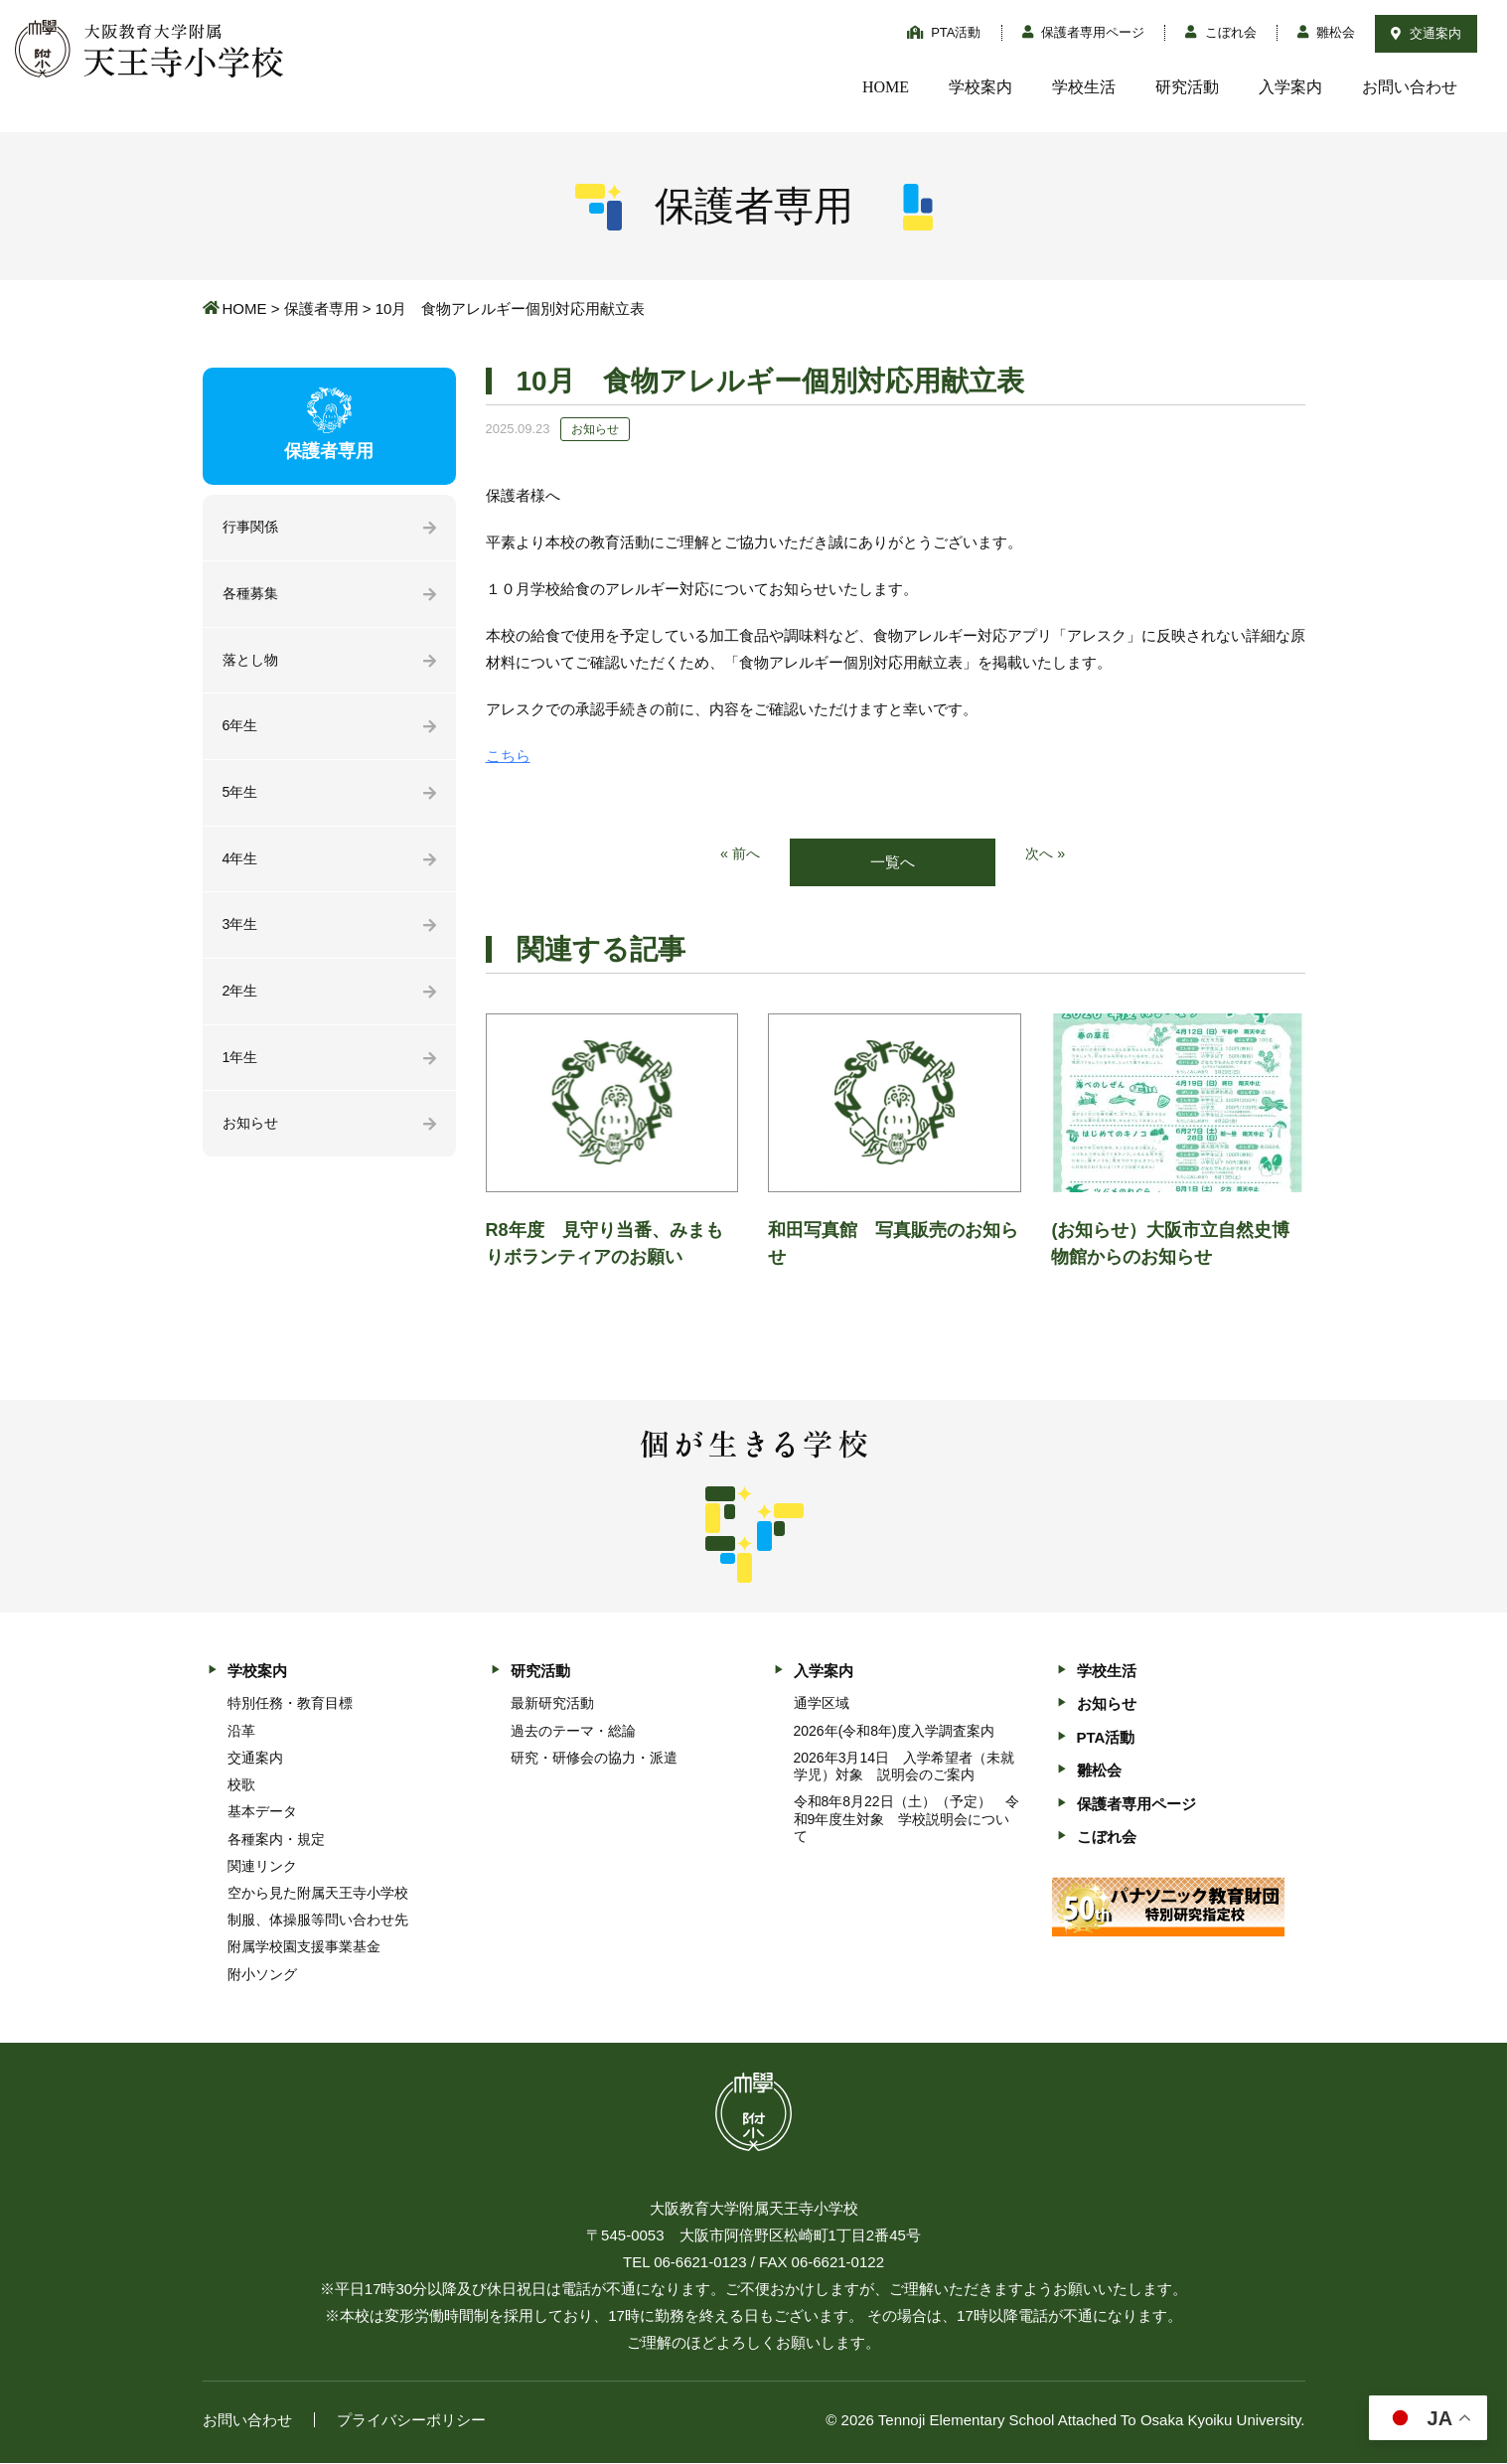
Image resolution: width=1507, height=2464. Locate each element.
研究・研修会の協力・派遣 (594, 1759)
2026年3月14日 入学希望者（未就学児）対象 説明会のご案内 (904, 1767)
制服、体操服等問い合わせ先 (317, 1921)
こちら (508, 755)
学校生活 (1084, 86)
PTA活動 (944, 32)
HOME (885, 86)
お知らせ (252, 1136)
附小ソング (262, 1975)
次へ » (1046, 855)
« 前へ (738, 855)
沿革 (241, 1732)
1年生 (241, 1068)
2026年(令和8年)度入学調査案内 (894, 1732)
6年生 (241, 730)
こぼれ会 (1221, 32)
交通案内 (1426, 33)
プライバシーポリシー (411, 2420)
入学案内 (1290, 86)
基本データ (262, 1813)
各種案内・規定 (276, 1840)
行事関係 (252, 528)
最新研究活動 (552, 1705)
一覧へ (892, 862)
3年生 (241, 933)
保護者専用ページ (1083, 32)
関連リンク (262, 1867)
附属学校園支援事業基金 (303, 1948)
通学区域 (821, 1705)
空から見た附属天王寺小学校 (317, 1894)
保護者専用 (321, 308)
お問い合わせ (1409, 86)
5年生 (241, 798)
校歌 (241, 1785)
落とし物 (252, 663)
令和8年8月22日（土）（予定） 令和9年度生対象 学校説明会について (906, 1820)
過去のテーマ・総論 (573, 1732)
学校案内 (980, 86)
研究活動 (1187, 86)
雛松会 (1326, 32)
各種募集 (252, 595)
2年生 (241, 1001)
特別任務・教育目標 (290, 1705)
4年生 (241, 865)
